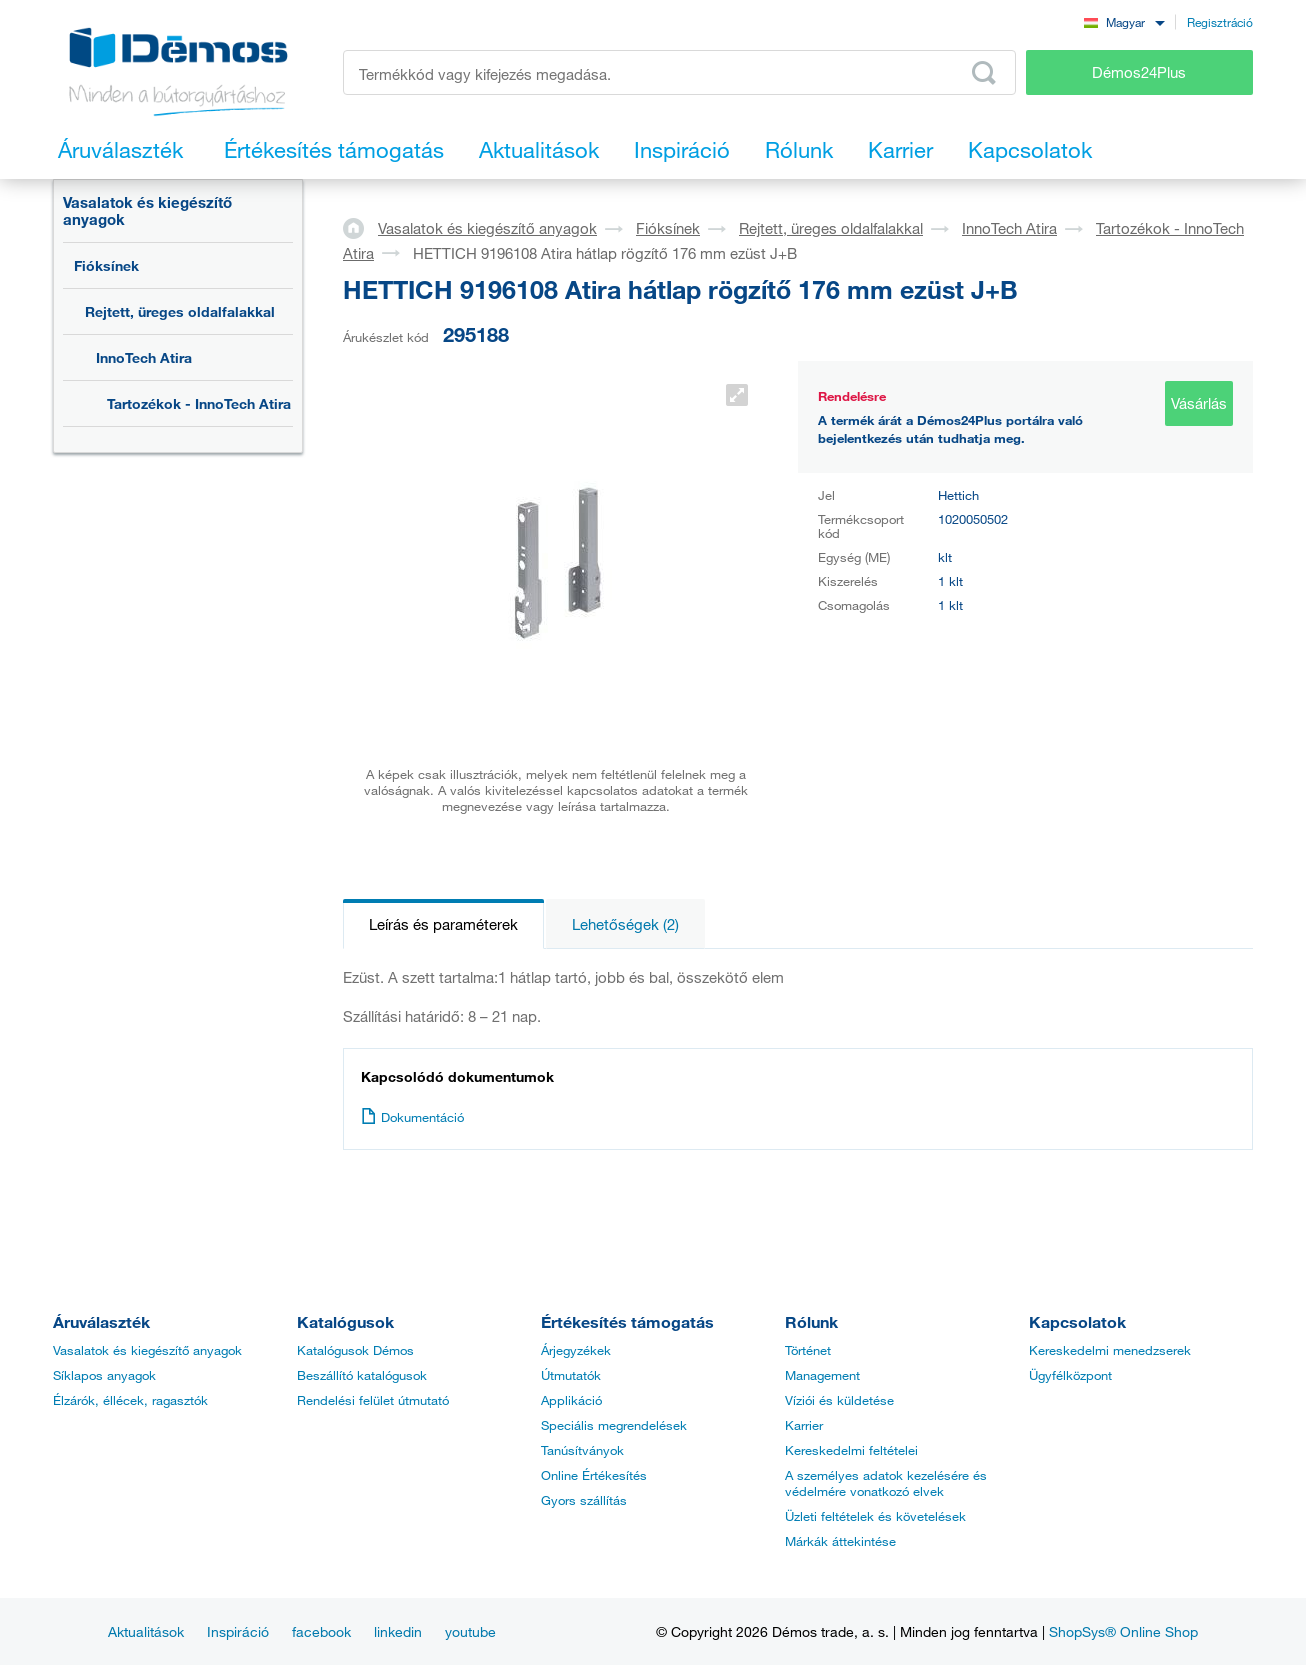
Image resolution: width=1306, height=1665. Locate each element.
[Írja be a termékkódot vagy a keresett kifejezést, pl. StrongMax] (679, 72)
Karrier (804, 1425)
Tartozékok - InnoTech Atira (199, 403)
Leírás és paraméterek (443, 924)
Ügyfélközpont (1070, 1375)
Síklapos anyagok (104, 1375)
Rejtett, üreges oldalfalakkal (180, 311)
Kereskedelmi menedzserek (1110, 1350)
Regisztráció (1220, 22)
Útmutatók (571, 1375)
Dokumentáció (412, 1117)
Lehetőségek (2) (625, 924)
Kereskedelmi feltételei (851, 1450)
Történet (808, 1350)
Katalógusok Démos (355, 1350)
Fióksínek (106, 265)
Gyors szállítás (584, 1500)
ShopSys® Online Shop (1123, 1631)
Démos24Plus (1139, 72)
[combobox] (1124, 21)
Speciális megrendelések (614, 1425)
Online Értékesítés (594, 1475)
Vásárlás (1199, 403)
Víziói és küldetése (839, 1400)
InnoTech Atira (144, 357)
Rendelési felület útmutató (373, 1400)
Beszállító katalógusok (362, 1375)
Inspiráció (238, 1631)
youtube (470, 1631)
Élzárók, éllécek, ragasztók (130, 1400)
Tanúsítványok (582, 1450)
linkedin (398, 1631)
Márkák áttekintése (840, 1541)
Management (822, 1375)
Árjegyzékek (576, 1350)
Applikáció (571, 1400)
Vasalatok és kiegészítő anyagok (147, 210)
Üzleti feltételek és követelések (875, 1516)
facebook (321, 1631)
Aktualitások (146, 1631)
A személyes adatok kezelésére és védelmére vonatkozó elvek (886, 1483)
